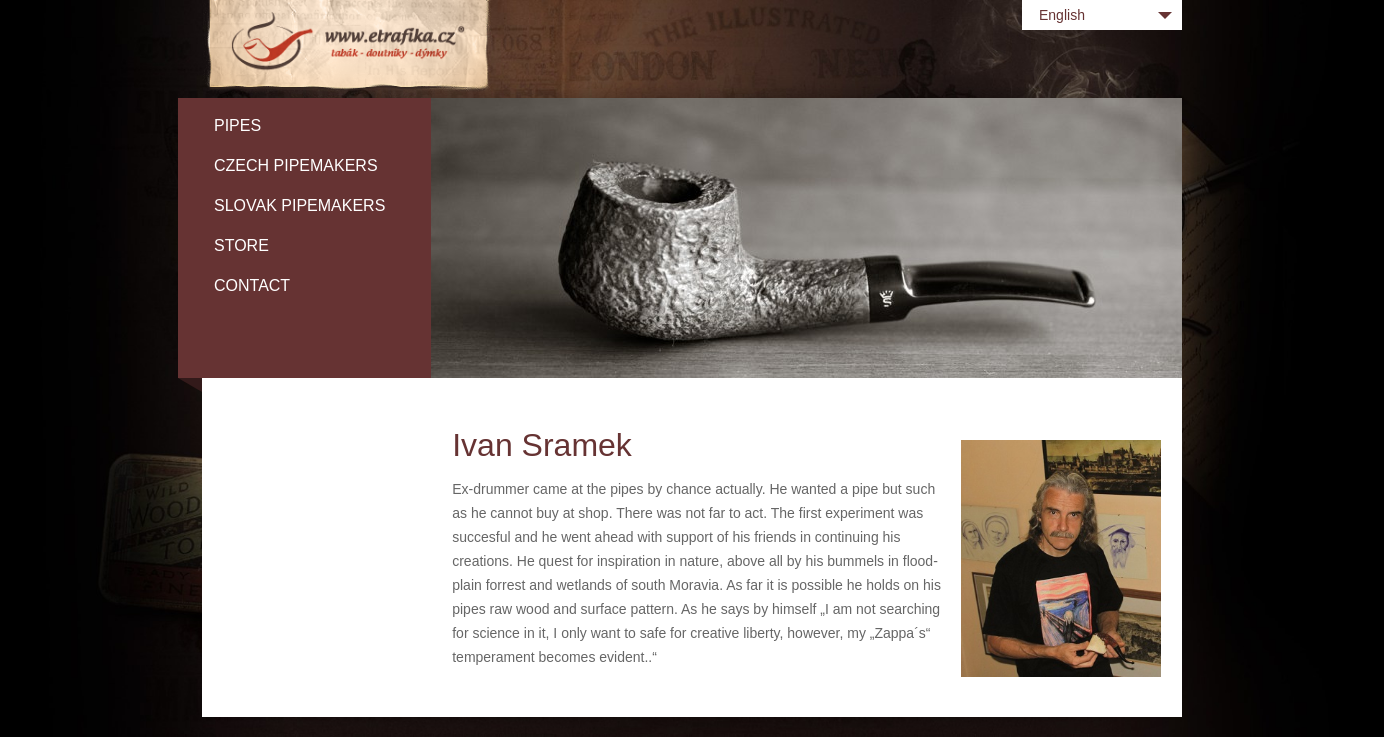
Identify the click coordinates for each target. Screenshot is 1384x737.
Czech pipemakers (296, 165)
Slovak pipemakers (299, 205)
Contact (252, 285)
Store (241, 245)
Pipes (237, 125)
